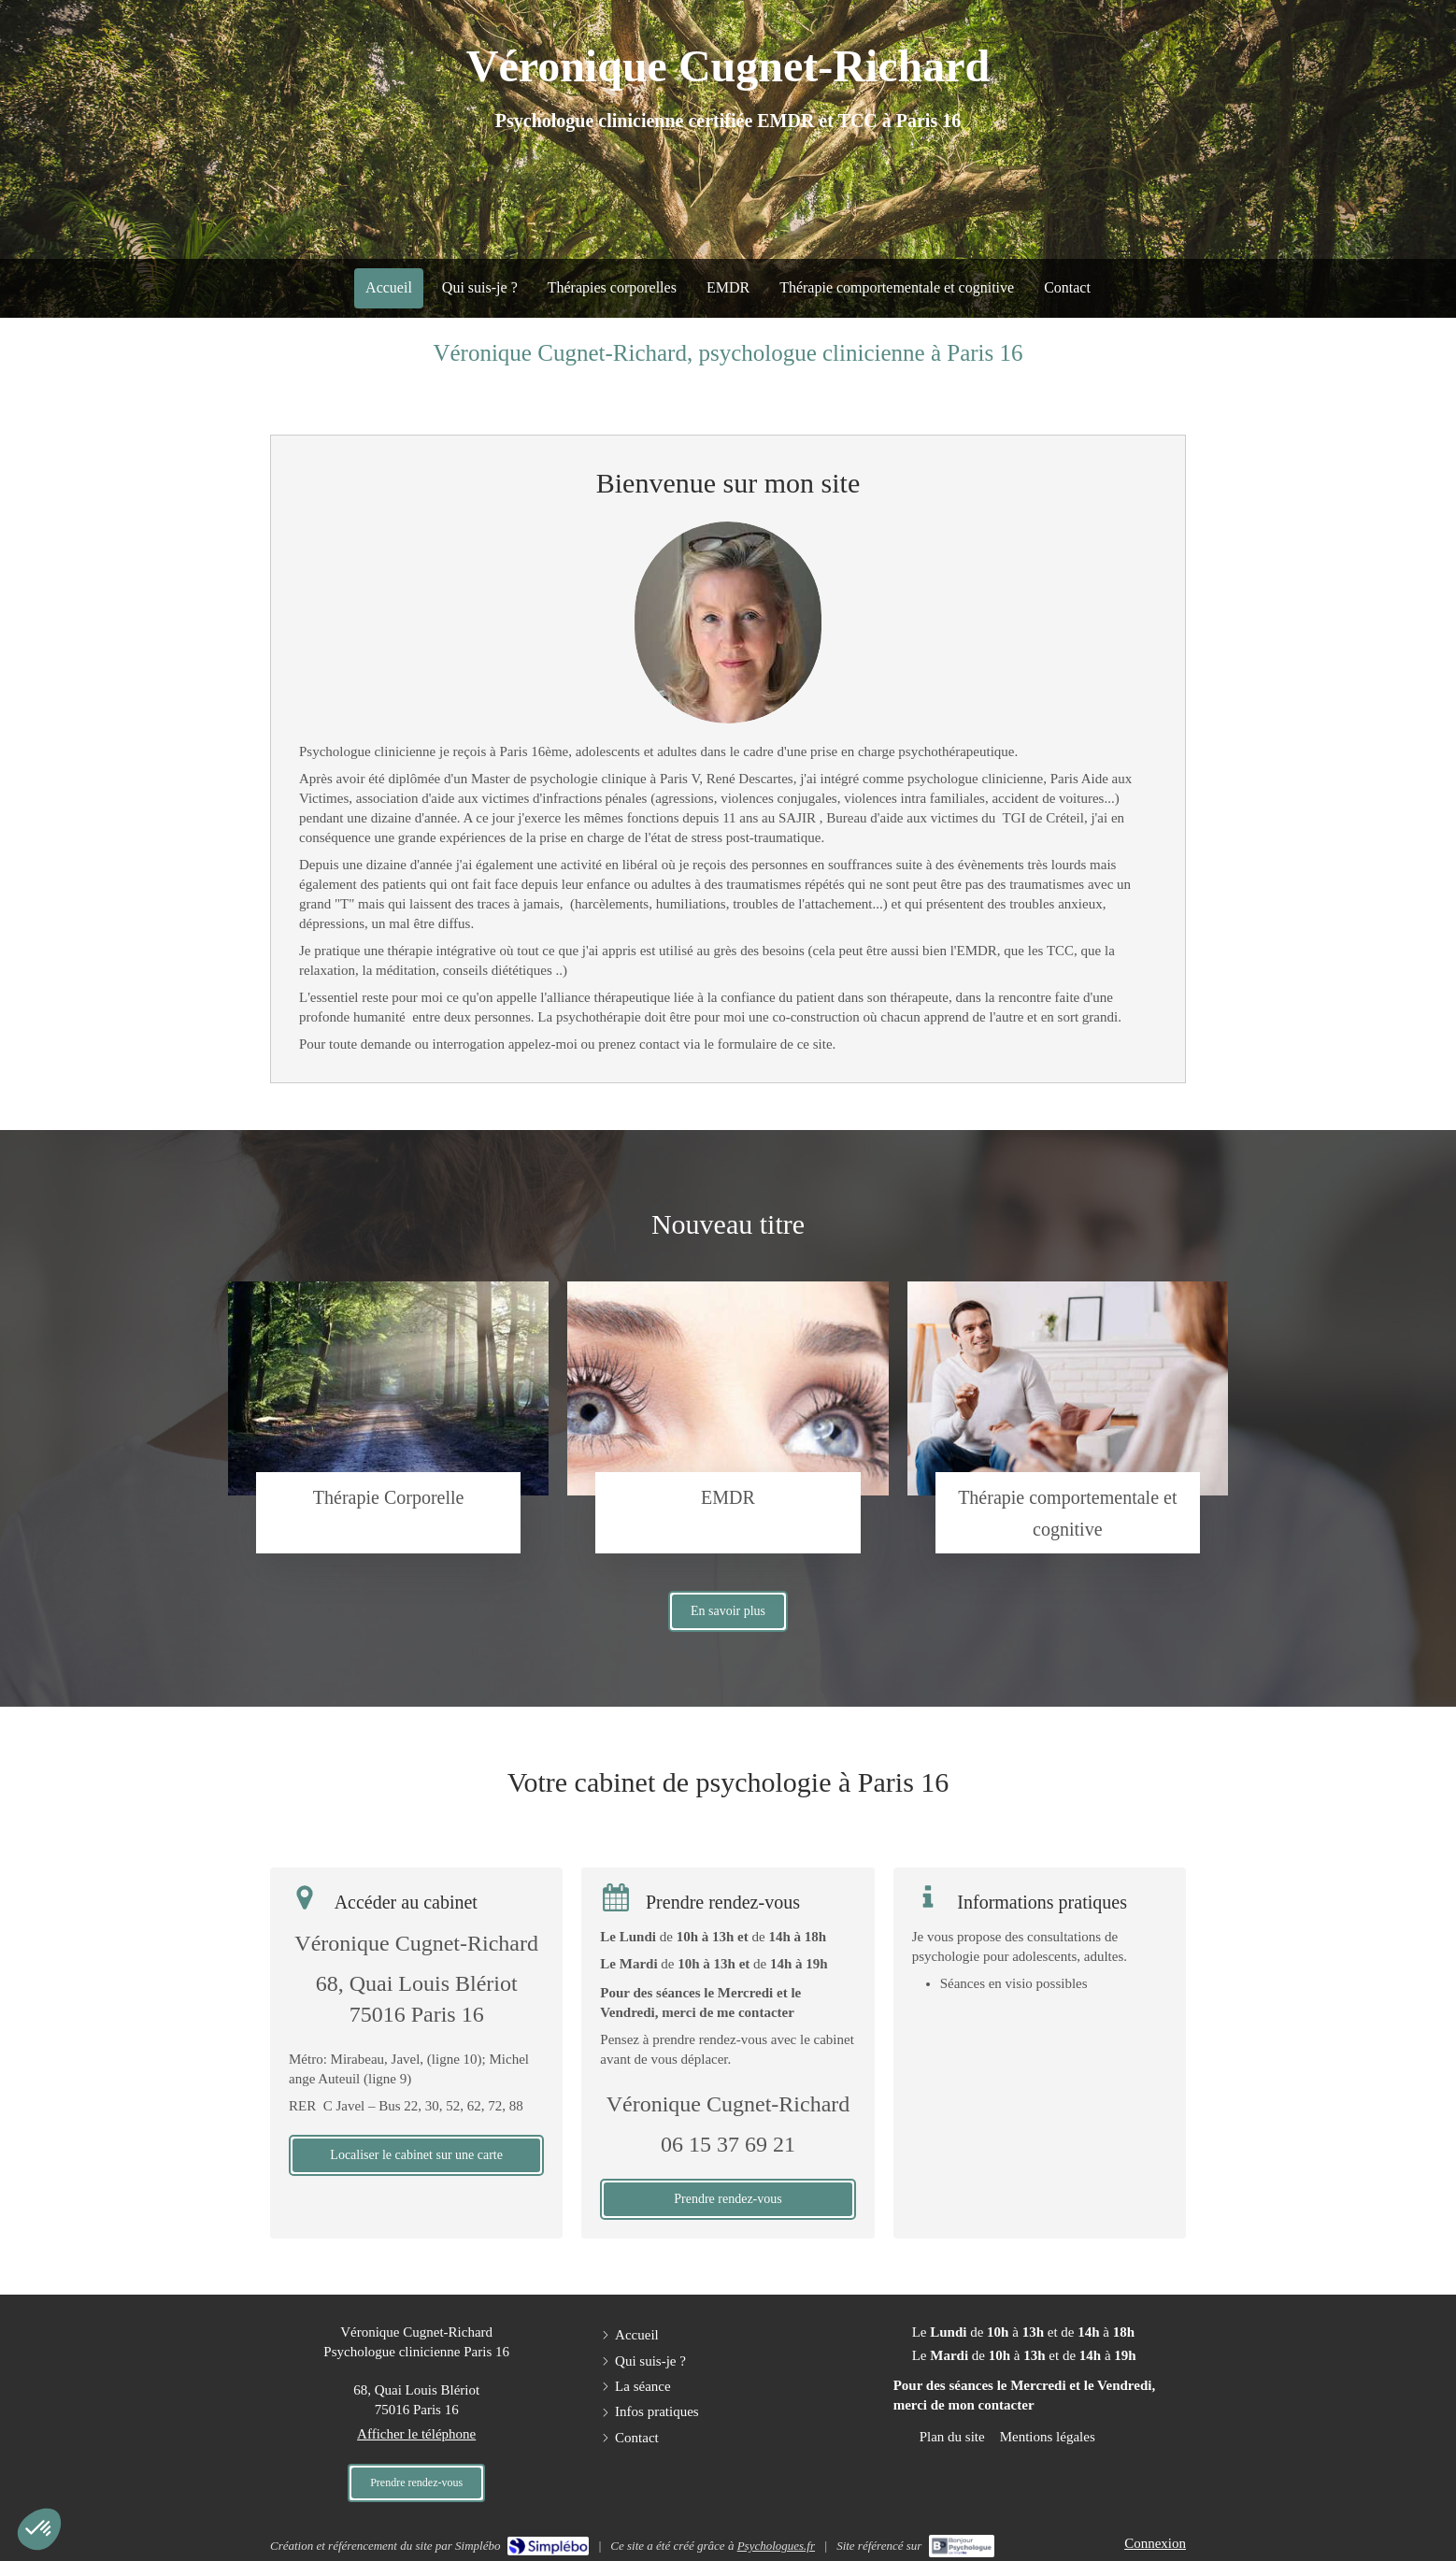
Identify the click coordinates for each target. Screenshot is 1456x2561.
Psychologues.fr (776, 2546)
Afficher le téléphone (416, 2433)
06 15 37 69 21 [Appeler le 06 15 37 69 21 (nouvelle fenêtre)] (728, 2144)
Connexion (1155, 2543)
